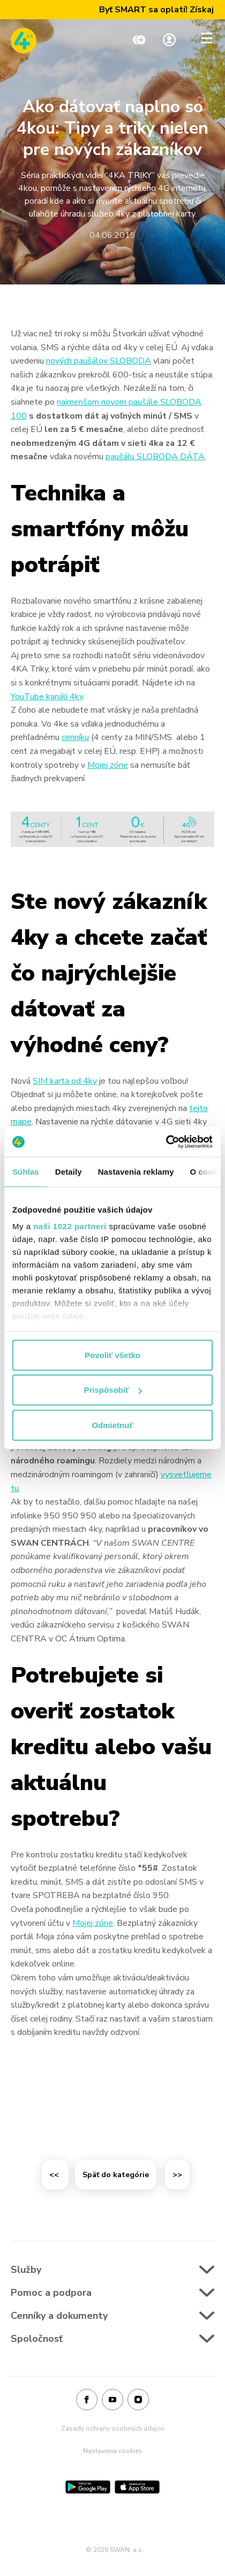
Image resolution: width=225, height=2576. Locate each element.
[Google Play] (87, 2487)
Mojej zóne (107, 765)
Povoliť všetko (112, 1354)
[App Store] (137, 2487)
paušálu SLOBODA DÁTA (155, 456)
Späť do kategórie (115, 2175)
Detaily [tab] (68, 1171)
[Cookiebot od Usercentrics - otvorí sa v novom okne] (166, 1142)
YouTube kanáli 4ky (47, 697)
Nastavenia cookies (112, 2451)
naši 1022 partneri (70, 1226)
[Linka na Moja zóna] (169, 41)
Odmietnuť (112, 1424)
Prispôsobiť (113, 1389)
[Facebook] (87, 2400)
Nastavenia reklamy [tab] (136, 1171)
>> (177, 2175)
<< (55, 2175)
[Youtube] (112, 2400)
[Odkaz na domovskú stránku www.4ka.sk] (23, 40)
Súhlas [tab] (25, 1171)
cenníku (75, 737)
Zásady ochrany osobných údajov (112, 2428)
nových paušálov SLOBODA (98, 361)
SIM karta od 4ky (65, 1081)
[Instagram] (138, 2400)
